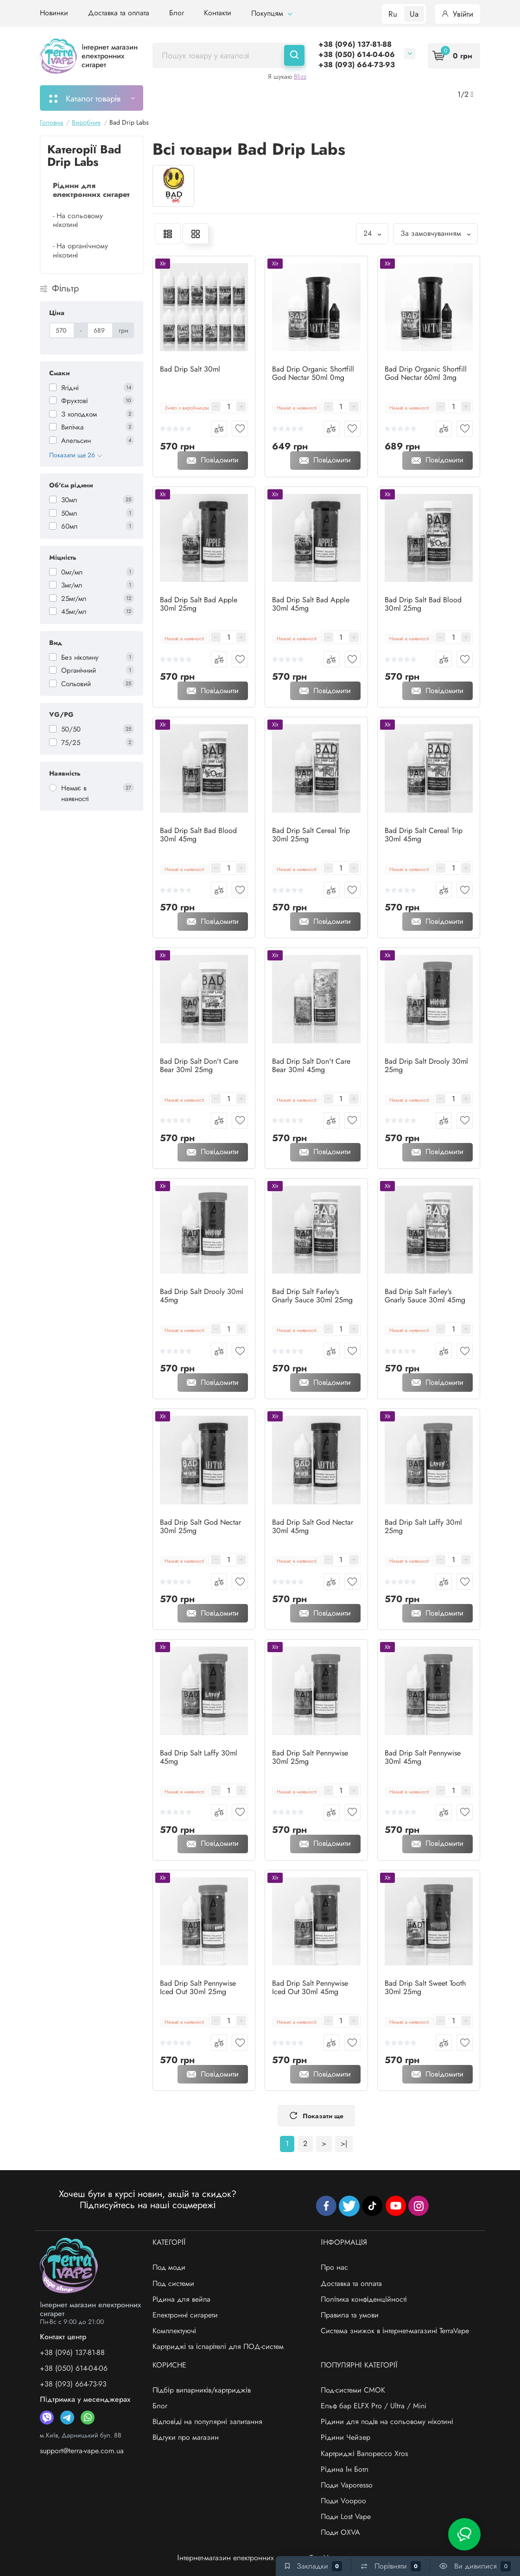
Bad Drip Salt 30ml (190, 369)
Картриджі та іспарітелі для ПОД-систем (218, 2346)
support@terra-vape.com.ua (82, 2450)
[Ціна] (62, 330)
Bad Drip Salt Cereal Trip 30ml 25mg (311, 835)
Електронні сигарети (185, 2315)
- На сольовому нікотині (78, 220)
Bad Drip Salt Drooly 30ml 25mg (426, 1065)
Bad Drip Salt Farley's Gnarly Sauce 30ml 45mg (425, 1296)
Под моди (168, 2267)
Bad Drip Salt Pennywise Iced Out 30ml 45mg (310, 1987)
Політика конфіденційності (363, 2299)
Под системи (173, 2283)
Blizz (300, 76)
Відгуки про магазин (185, 2437)
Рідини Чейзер (345, 2437)
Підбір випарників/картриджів (201, 2390)
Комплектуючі (174, 2330)
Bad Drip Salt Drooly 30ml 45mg (201, 1296)
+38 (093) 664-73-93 (356, 64)
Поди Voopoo (343, 2500)
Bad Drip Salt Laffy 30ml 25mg (423, 1526)
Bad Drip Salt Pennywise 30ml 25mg (310, 1757)
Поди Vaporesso (347, 2485)
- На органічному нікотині (80, 250)
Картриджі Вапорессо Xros (364, 2453)
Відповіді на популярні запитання (207, 2421)
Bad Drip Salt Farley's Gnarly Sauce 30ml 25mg (312, 1296)
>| (344, 2143)
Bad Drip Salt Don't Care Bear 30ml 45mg (311, 1065)
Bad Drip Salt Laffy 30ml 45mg (198, 1757)
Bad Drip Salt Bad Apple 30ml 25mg (198, 604)
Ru (392, 13)
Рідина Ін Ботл (344, 2469)
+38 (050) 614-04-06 (356, 54)
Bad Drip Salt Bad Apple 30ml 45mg (310, 604)
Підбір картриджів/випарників (293, 98)
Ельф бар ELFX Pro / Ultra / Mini (373, 2405)
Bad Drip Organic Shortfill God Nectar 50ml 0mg (313, 373)
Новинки (54, 12)
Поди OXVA (340, 2532)
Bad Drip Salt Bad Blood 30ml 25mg (423, 604)
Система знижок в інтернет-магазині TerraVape (395, 2330)
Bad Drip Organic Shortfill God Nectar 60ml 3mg (426, 373)
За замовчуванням (435, 233)
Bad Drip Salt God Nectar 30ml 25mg (200, 1526)
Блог (176, 12)
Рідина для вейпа (181, 2299)
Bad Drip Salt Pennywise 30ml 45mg (423, 1757)
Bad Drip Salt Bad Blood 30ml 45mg (198, 835)
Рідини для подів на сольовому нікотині (387, 2421)
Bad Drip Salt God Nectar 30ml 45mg (312, 1526)
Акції (374, 98)
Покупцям (271, 13)
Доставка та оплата (118, 12)
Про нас (334, 2267)
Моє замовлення (191, 98)
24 (372, 233)
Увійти (457, 13)
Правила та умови (350, 2315)
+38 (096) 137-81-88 (355, 44)
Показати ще (316, 2116)
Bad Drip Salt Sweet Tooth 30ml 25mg (425, 1987)
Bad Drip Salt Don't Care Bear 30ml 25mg (199, 1065)
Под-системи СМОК (353, 2390)
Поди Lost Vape (346, 2516)
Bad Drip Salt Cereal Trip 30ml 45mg (424, 835)
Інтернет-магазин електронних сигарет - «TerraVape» (259, 2557)
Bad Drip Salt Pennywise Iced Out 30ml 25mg (198, 1987)
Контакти (217, 12)
